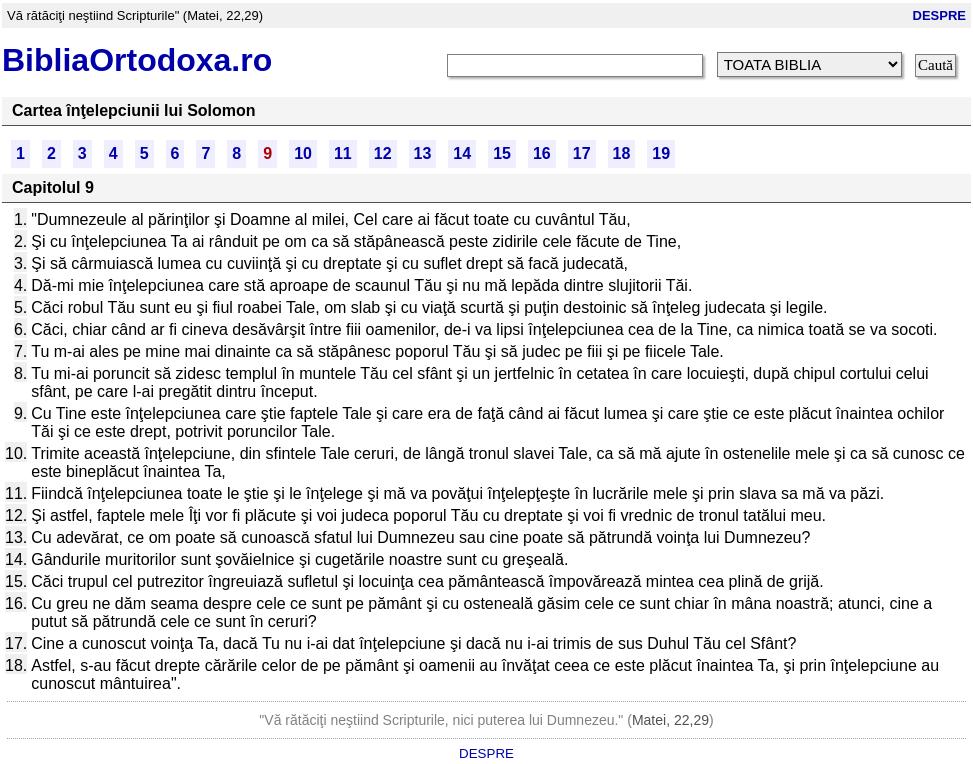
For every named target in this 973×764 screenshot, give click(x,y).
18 (622, 153)
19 (661, 153)
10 (303, 153)
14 (462, 153)
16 (542, 153)
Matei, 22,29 (670, 720)
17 (582, 153)
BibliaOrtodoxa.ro (137, 60)
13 (423, 153)
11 (343, 153)
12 (383, 153)
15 (502, 153)
